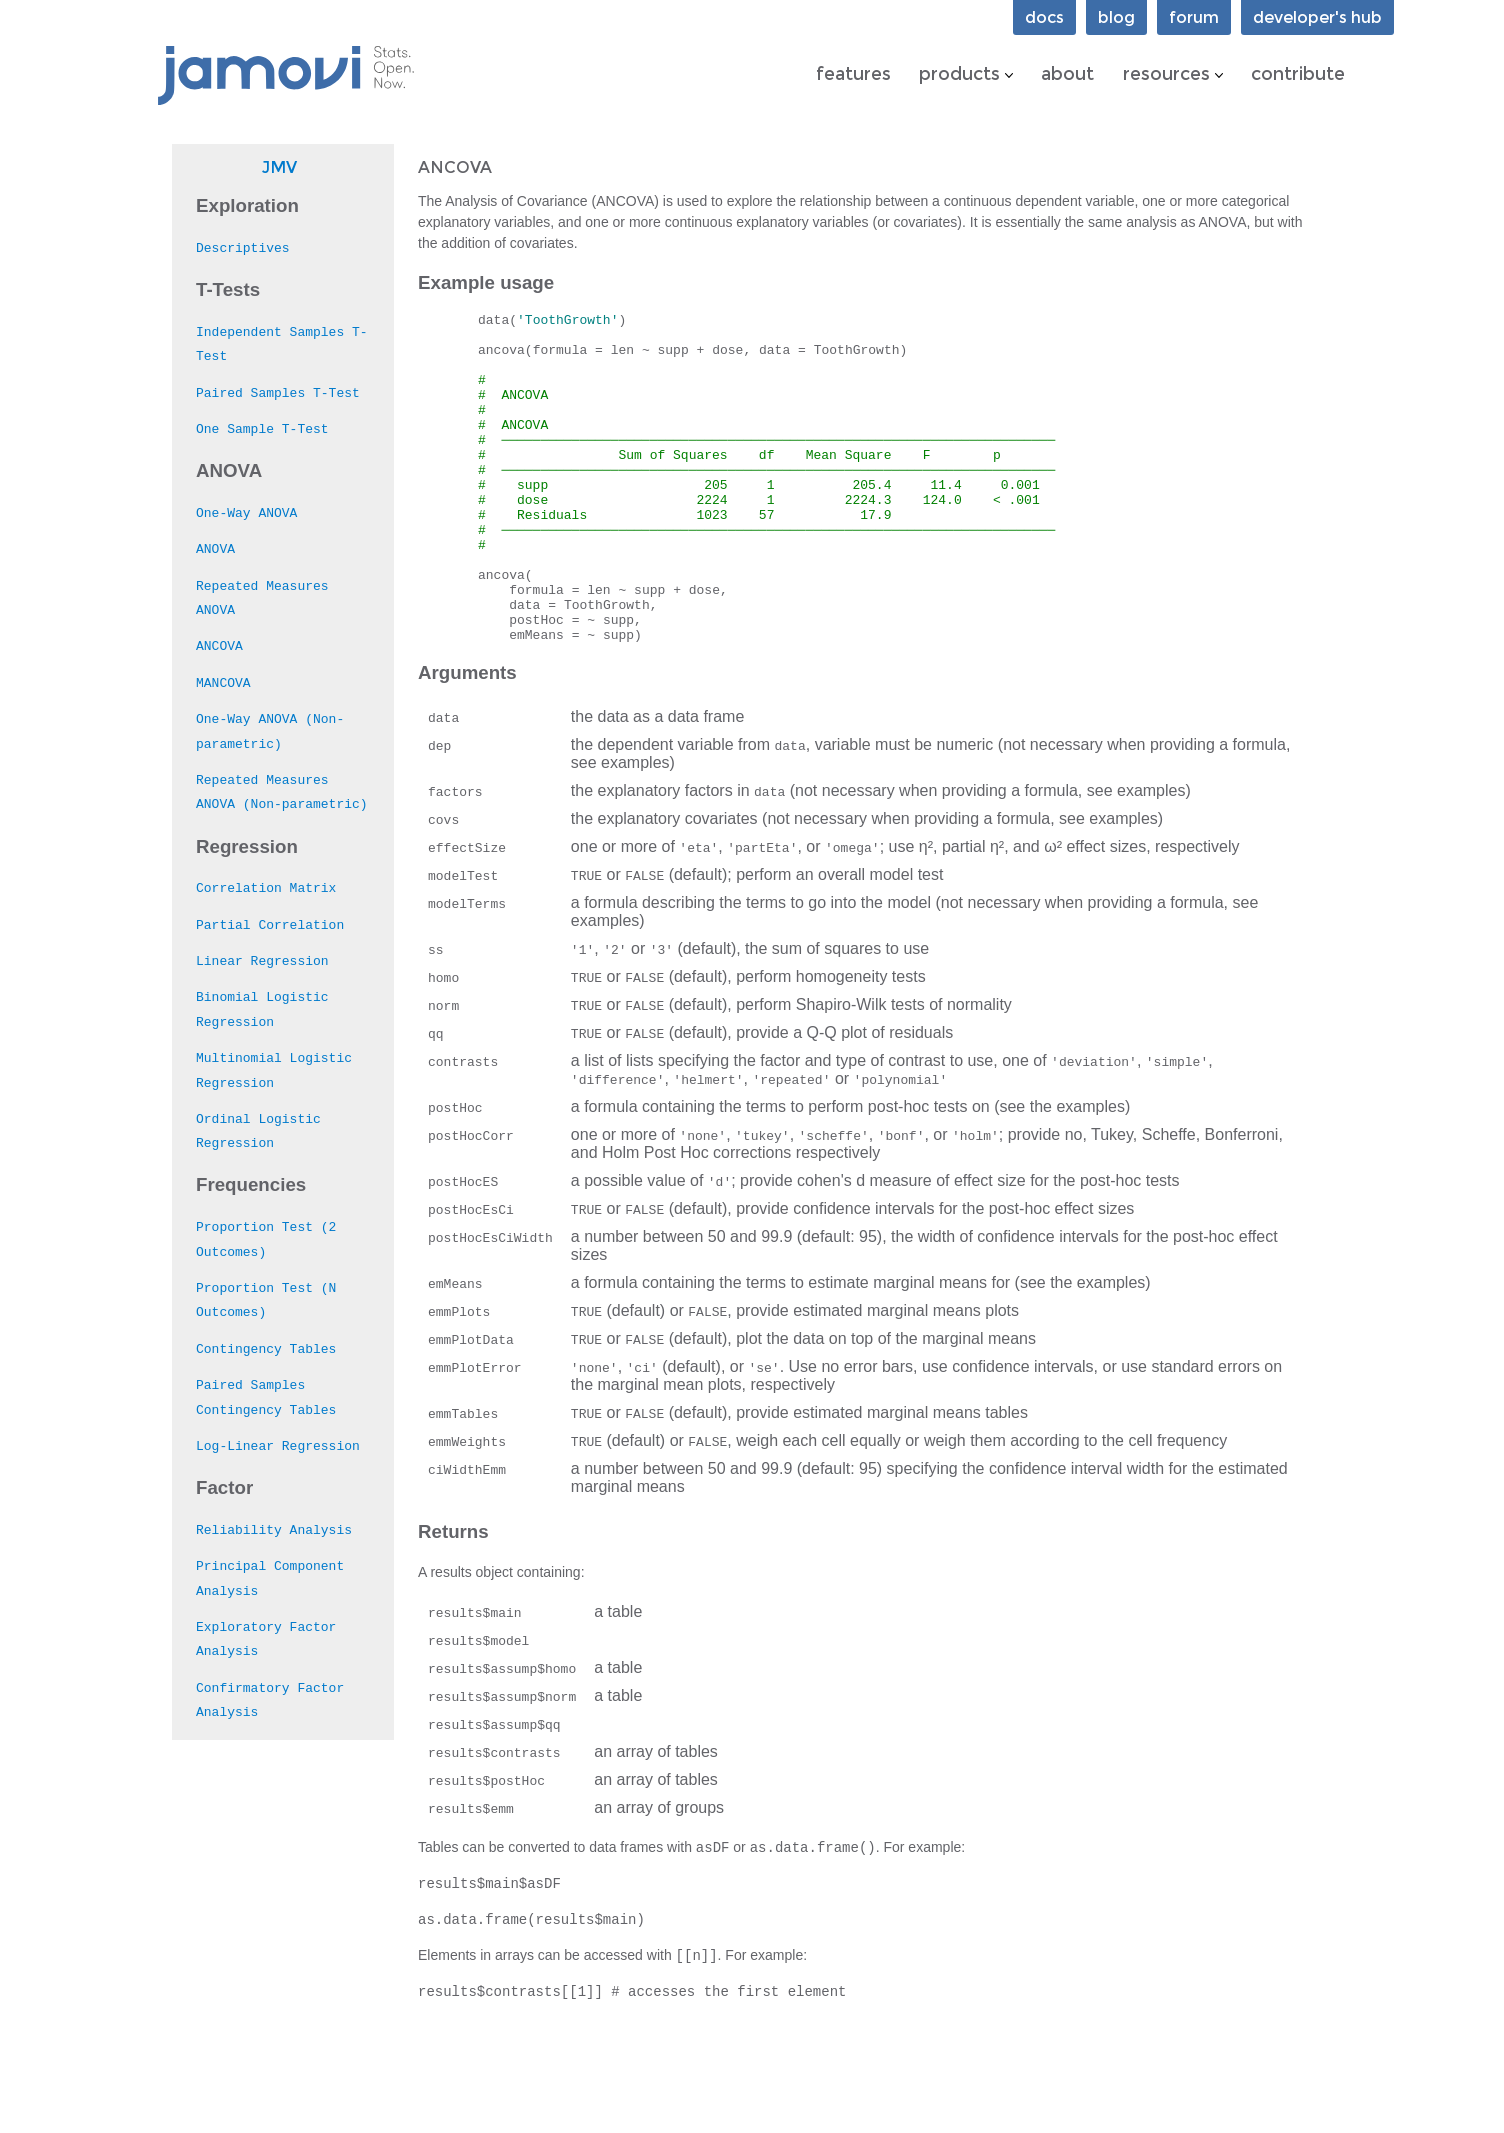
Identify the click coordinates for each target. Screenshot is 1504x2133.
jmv (279, 167)
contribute (1298, 73)
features (853, 73)
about (1067, 73)
